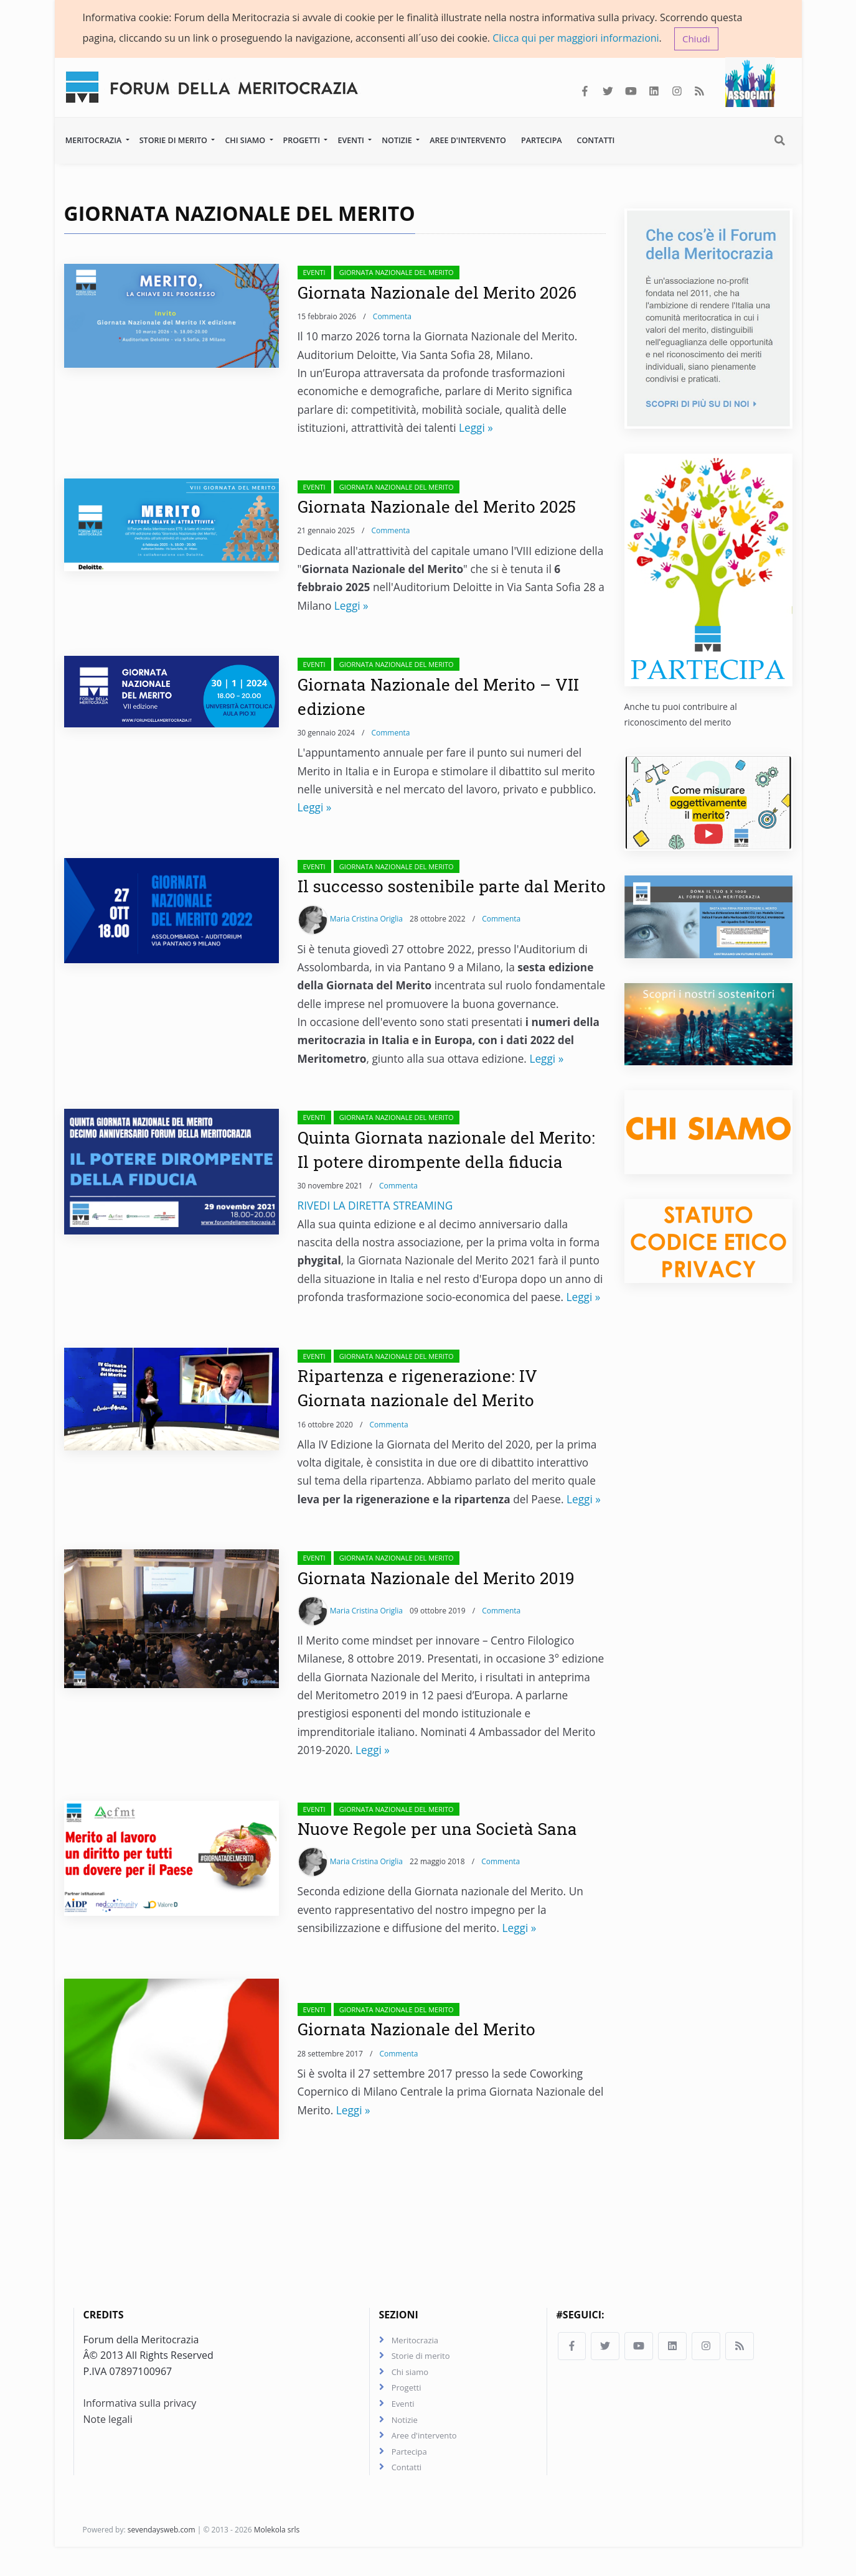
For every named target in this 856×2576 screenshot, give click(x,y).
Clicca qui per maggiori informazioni (575, 38)
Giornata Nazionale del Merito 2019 (441, 1603)
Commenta (392, 317)
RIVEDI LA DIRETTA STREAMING (375, 1231)
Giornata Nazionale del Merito (396, 273)
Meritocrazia (94, 141)
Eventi (351, 141)
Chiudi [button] (696, 38)
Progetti (302, 141)
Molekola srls (277, 2559)
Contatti (596, 141)
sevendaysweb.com (161, 2559)
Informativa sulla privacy (140, 2430)
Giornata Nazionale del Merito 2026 (442, 293)
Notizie (398, 141)
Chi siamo (246, 141)
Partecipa (541, 141)
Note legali (108, 2446)
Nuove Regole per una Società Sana (444, 1853)
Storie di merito (174, 141)
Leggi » (476, 429)
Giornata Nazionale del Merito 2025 (442, 507)
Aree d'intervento (468, 141)
